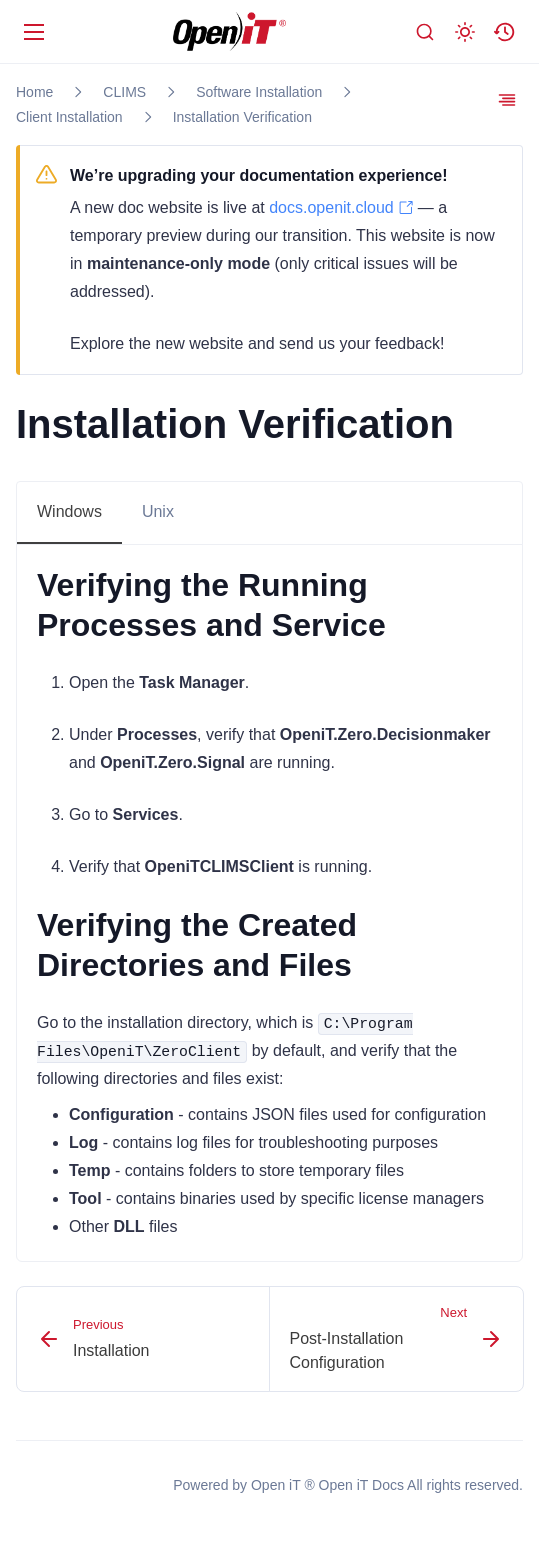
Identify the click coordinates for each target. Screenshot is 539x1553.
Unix (158, 511)
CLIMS (124, 92)
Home (34, 92)
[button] (505, 32)
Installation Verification (242, 117)
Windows (69, 511)
